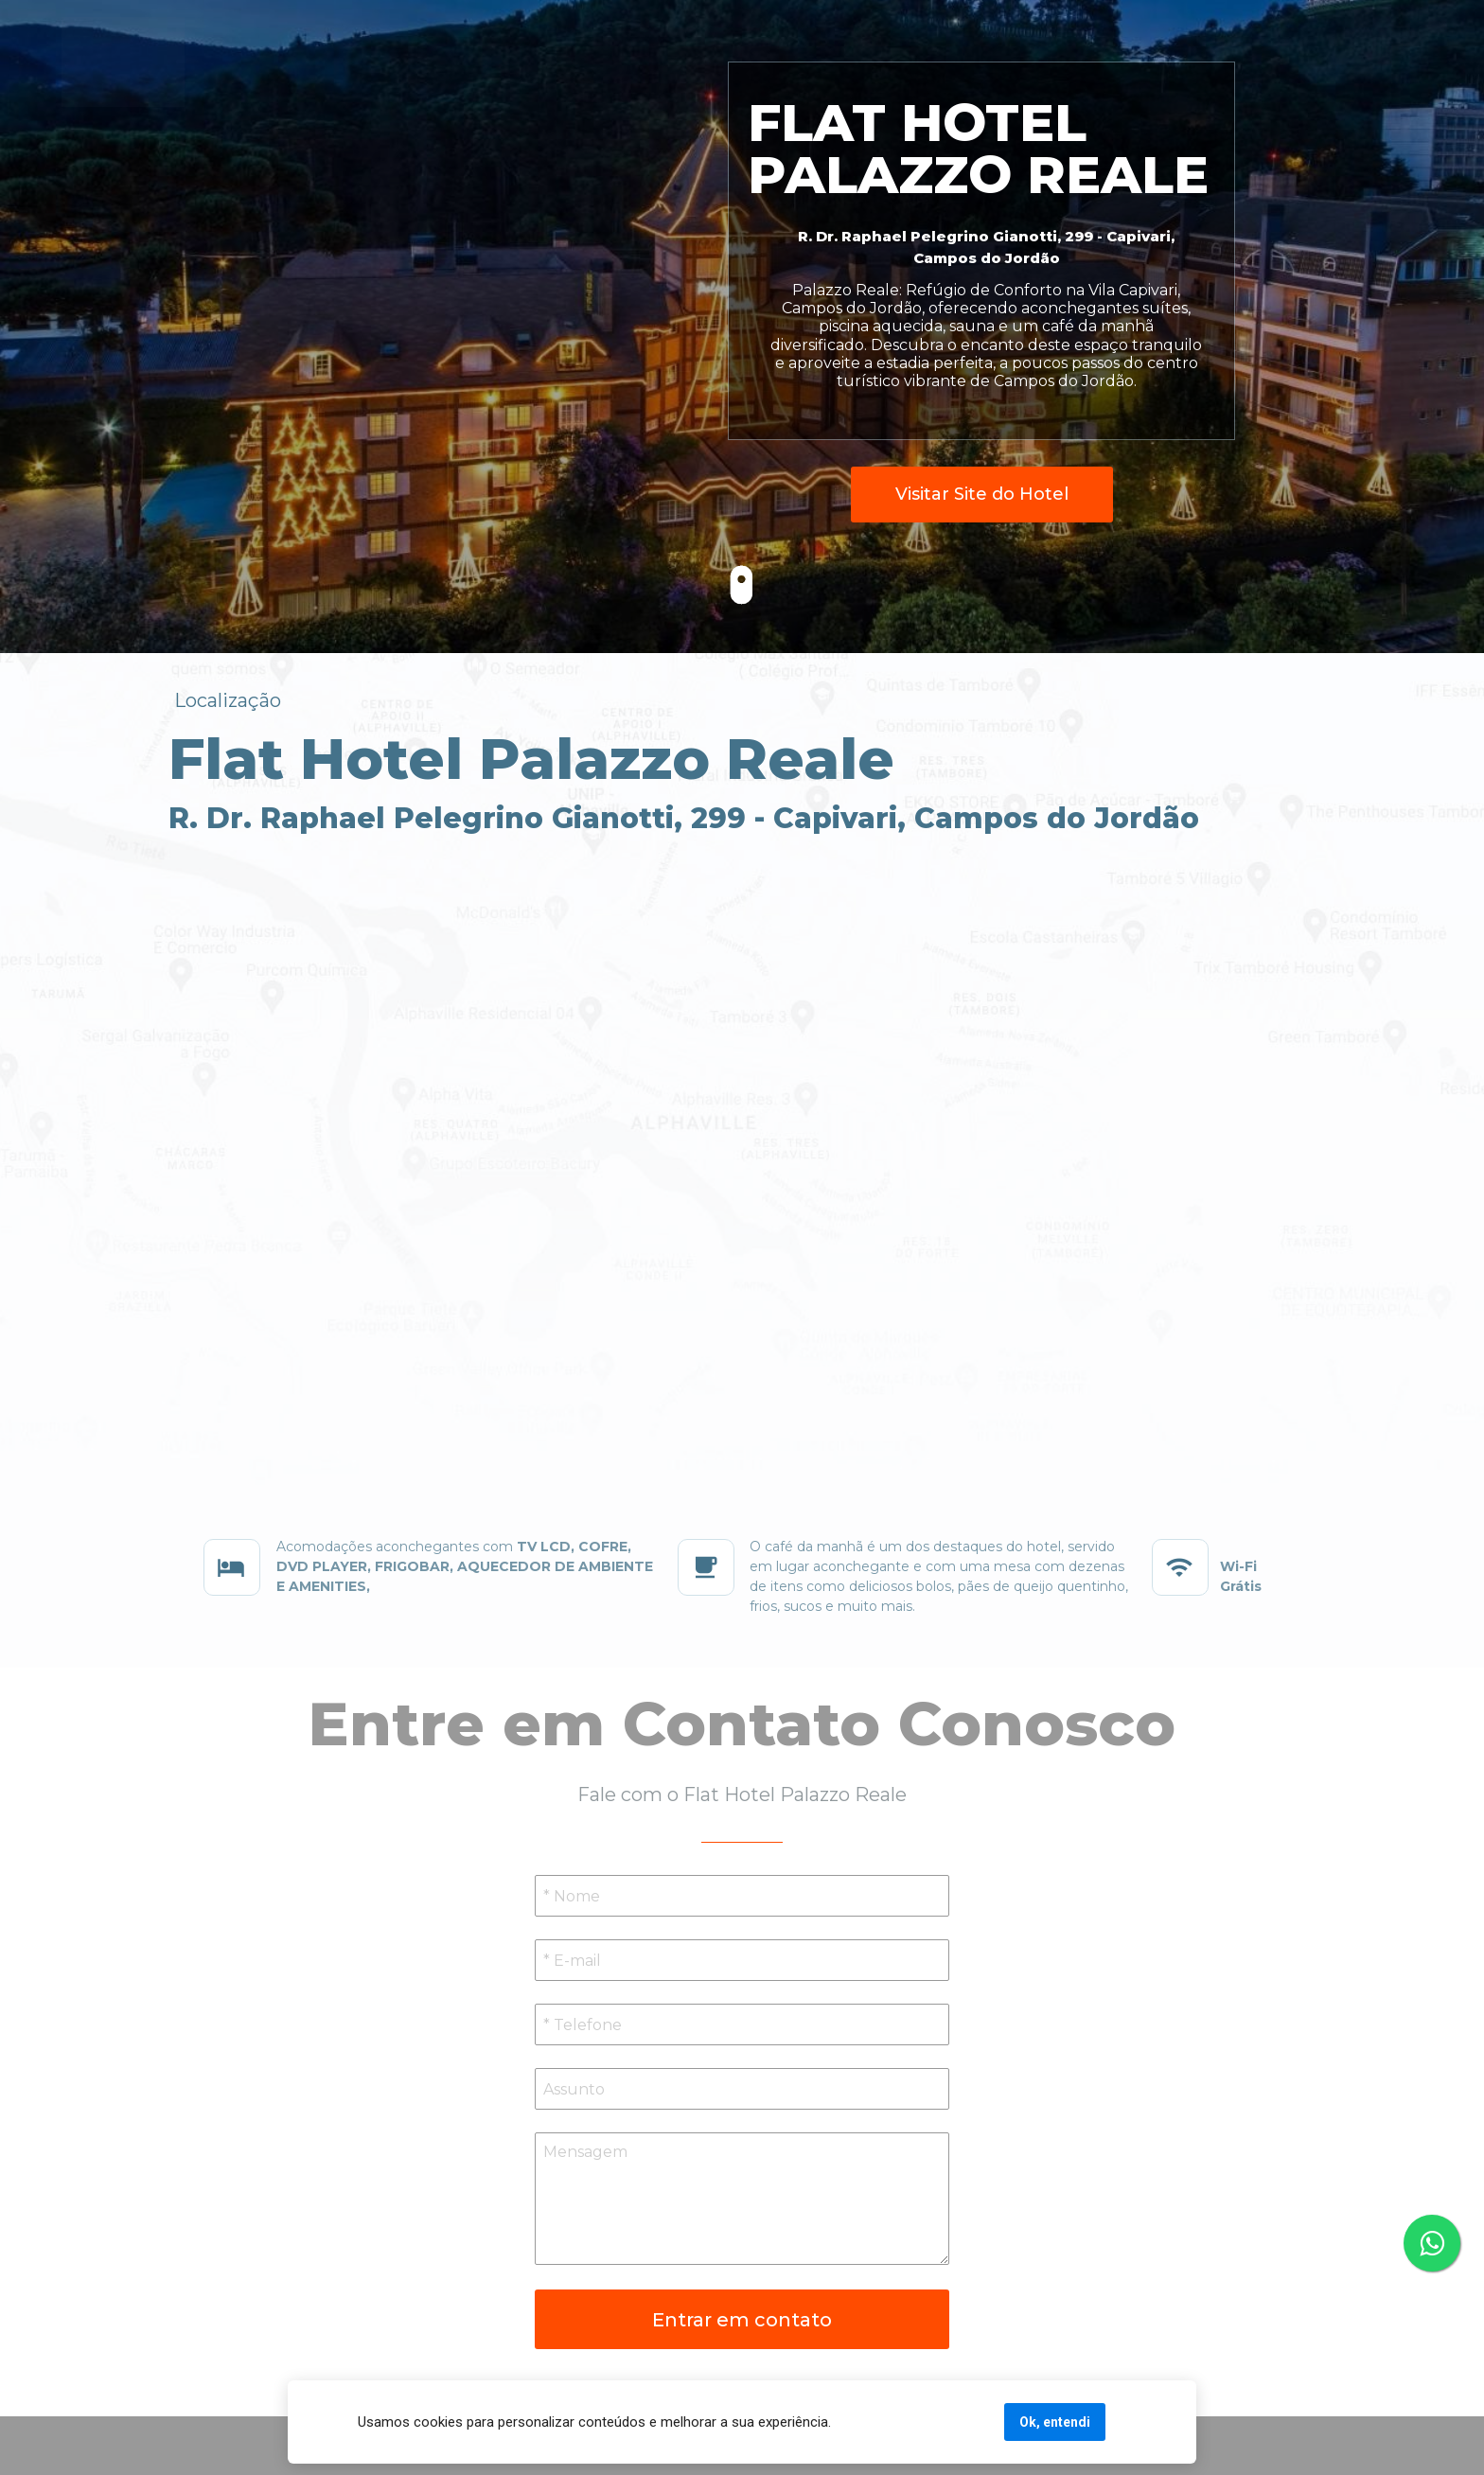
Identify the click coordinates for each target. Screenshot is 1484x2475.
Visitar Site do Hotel (982, 494)
